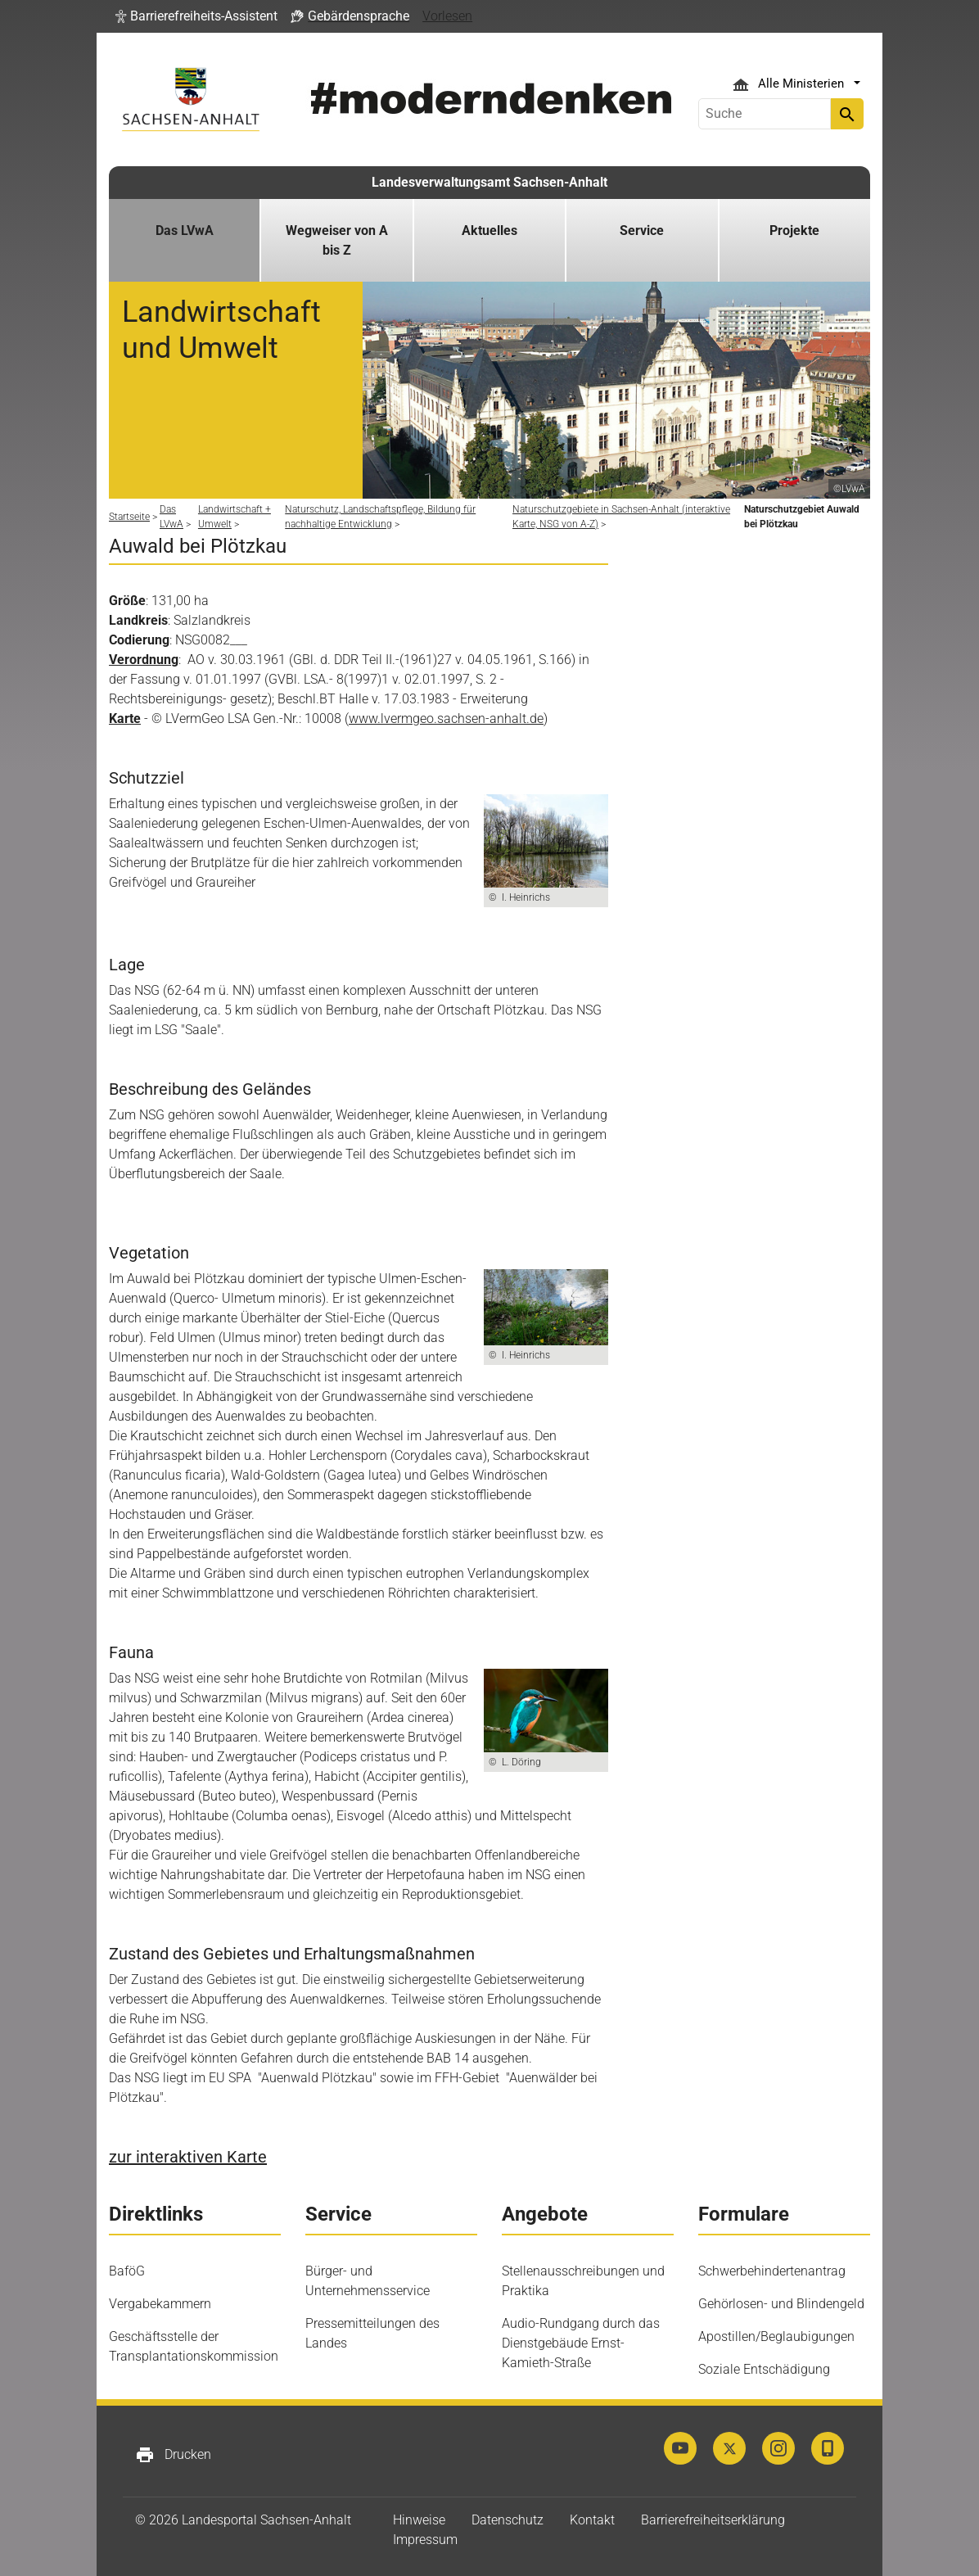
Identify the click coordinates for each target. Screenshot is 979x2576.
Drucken (173, 2455)
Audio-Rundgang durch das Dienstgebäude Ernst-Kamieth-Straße (581, 2343)
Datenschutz (507, 2520)
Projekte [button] (794, 230)
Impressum (425, 2539)
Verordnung (143, 659)
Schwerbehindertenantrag (772, 2271)
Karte (125, 718)
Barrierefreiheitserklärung (713, 2520)
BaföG (127, 2271)
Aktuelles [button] (489, 230)
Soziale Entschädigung (764, 2369)
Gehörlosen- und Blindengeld (781, 2304)
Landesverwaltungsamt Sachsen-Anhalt (489, 182)
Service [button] (642, 230)
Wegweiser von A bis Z (337, 240)
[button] (196, 16)
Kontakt (592, 2520)
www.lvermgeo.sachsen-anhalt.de (446, 718)
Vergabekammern (160, 2304)
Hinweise (419, 2520)
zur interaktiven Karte (188, 2157)
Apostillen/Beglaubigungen (776, 2336)
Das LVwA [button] (185, 230)
